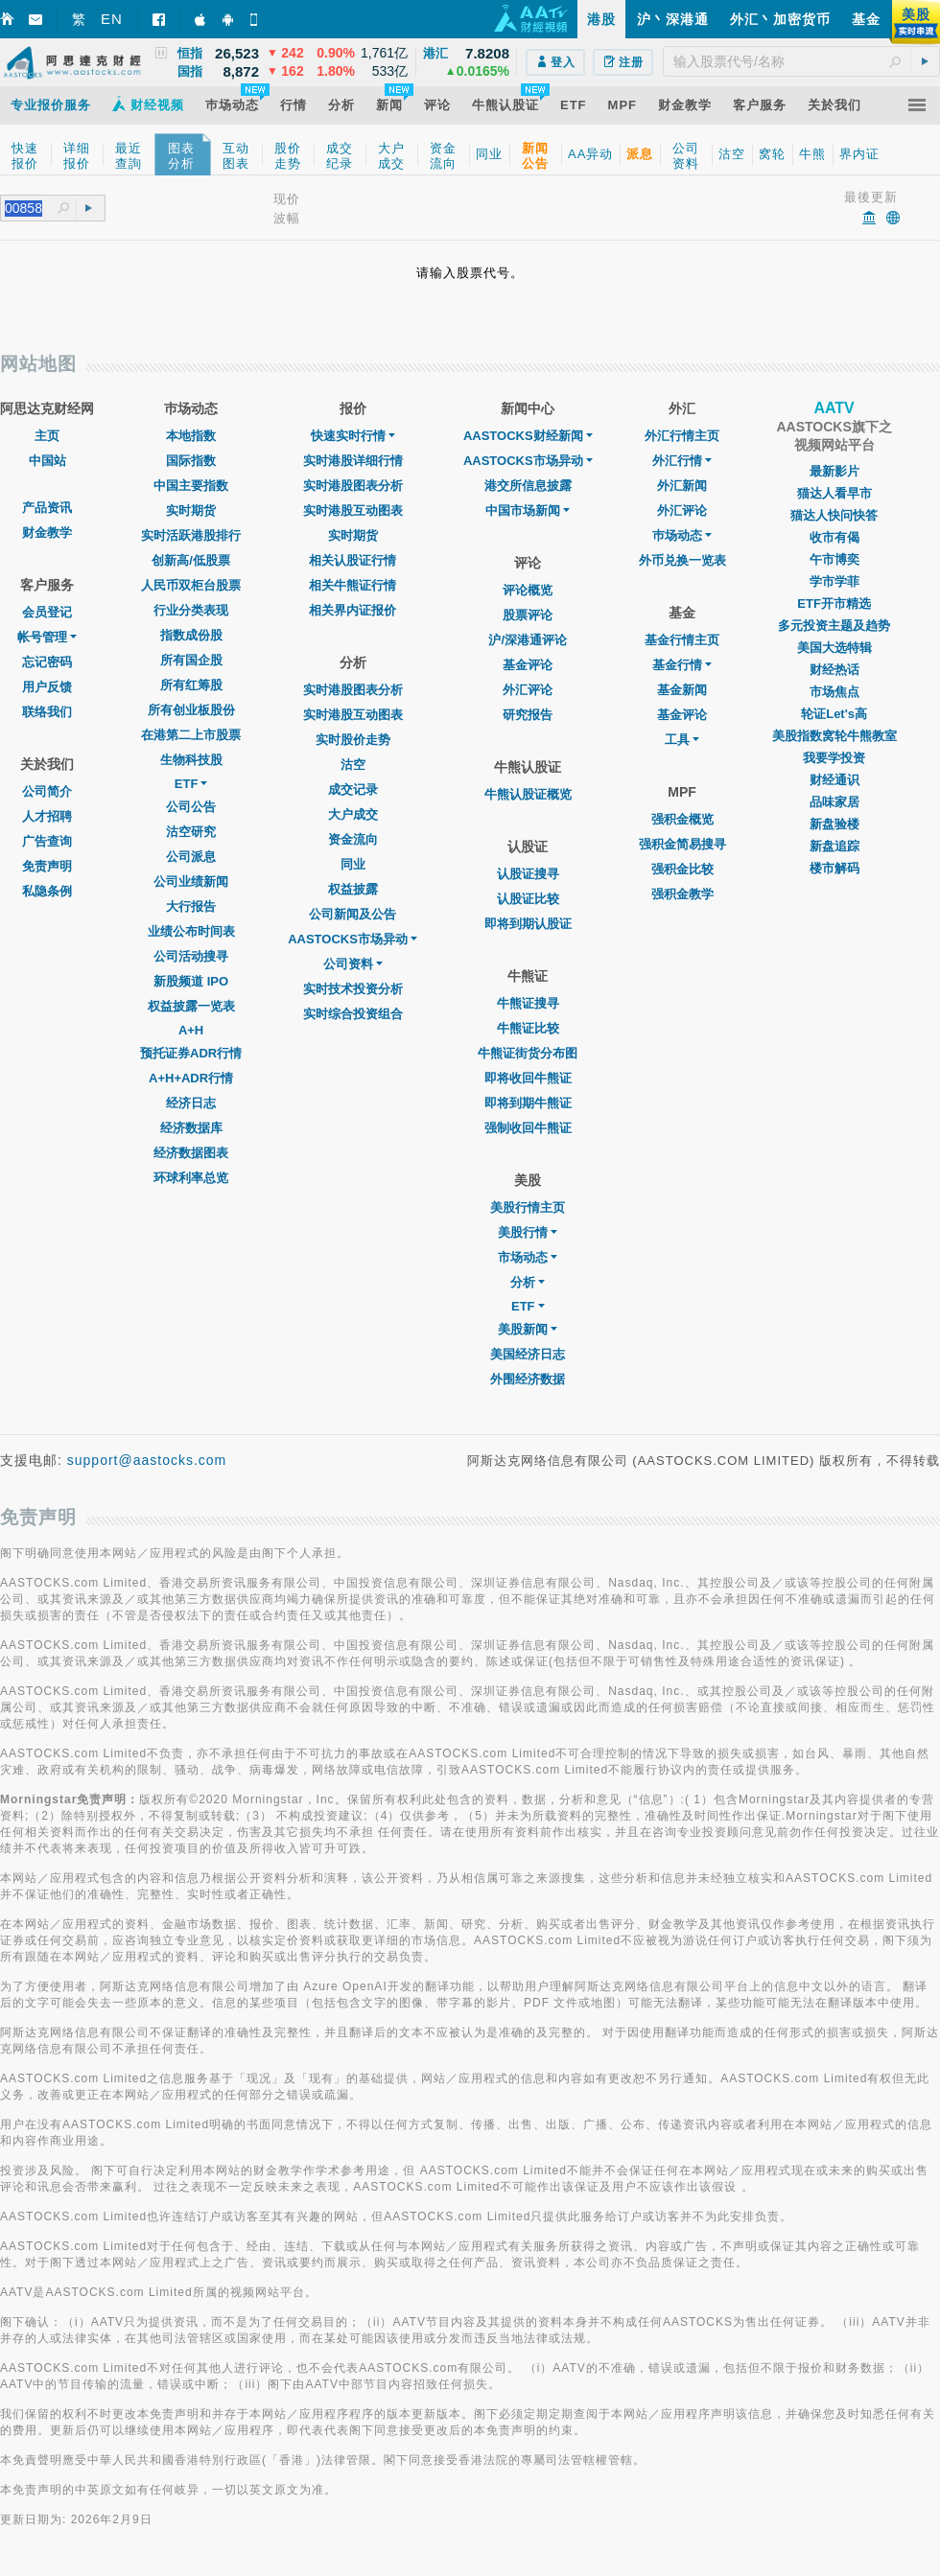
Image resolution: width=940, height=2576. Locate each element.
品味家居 (834, 802)
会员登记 (47, 612)
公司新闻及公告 (352, 914)
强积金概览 (682, 819)
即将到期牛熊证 (528, 1103)
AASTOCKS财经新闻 (528, 436)
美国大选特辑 (834, 647)
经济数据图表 (190, 1153)
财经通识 (834, 780)
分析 (527, 1282)
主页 (47, 436)
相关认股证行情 (352, 560)
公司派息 (191, 856)
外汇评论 (527, 690)
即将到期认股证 (528, 924)
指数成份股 (191, 635)
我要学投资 (834, 758)
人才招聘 (47, 816)
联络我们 (47, 712)
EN (112, 19)
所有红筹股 (191, 685)
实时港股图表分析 (353, 485)
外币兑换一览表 (682, 560)
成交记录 (353, 789)
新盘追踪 (834, 846)
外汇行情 (682, 460)
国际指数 (191, 460)
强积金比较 (682, 869)
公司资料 (353, 964)
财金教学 (47, 532)
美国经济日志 (527, 1354)
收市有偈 (834, 537)
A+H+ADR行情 (191, 1078)
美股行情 (527, 1232)
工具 (682, 739)
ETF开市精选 (834, 603)
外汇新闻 (682, 485)
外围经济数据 (527, 1379)
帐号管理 (47, 637)
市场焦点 (834, 692)
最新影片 (834, 471)
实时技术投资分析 (353, 989)
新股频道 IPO (190, 981)
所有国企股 (191, 660)
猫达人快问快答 (834, 515)
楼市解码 (834, 868)
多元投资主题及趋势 (834, 625)
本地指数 (191, 436)
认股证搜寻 (528, 874)
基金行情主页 (682, 640)
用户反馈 (47, 687)
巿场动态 (682, 535)
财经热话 (834, 669)
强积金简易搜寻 (682, 844)
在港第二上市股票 (191, 735)
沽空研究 (191, 831)
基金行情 (682, 665)
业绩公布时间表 (191, 931)
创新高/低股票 (191, 560)
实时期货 (191, 510)
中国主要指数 (190, 485)
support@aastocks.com (147, 1460)
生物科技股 (191, 760)
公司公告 (191, 807)
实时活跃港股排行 (191, 535)
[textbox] (801, 61)
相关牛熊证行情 (352, 585)
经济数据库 (191, 1128)
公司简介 (47, 791)
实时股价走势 (353, 739)
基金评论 (527, 665)
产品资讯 (47, 507)
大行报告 (191, 906)
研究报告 (527, 715)
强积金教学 (682, 894)
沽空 (353, 764)
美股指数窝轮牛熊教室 (834, 736)
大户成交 (353, 814)
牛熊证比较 (528, 1028)
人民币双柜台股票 (191, 585)
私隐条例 (47, 891)
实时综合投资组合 (353, 1014)
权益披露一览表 (191, 1006)
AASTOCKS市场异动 (352, 939)
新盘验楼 (834, 824)
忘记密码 (47, 662)
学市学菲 (834, 581)
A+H (190, 1030)
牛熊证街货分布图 (527, 1053)
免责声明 (47, 866)
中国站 (47, 460)
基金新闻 (682, 690)
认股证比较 (528, 899)
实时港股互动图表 (353, 510)
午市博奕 (834, 559)
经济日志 (191, 1103)
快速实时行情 (353, 436)
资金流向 (353, 839)
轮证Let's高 (834, 714)
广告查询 (47, 841)
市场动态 (527, 1257)
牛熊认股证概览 (528, 794)
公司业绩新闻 (190, 881)
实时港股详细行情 (353, 460)
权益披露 (353, 889)
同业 (353, 864)
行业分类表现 (190, 610)
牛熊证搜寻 (528, 1003)
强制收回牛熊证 (528, 1128)
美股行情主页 (527, 1207)
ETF (191, 784)
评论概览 (527, 590)
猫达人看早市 (834, 493)
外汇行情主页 (682, 436)
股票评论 (527, 615)
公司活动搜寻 (190, 956)
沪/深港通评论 (527, 640)
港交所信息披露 (528, 485)
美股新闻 (527, 1329)
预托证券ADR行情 (191, 1053)
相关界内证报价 (352, 610)
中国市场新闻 (527, 510)
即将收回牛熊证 (528, 1078)
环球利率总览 (190, 1178)
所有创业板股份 (191, 710)
